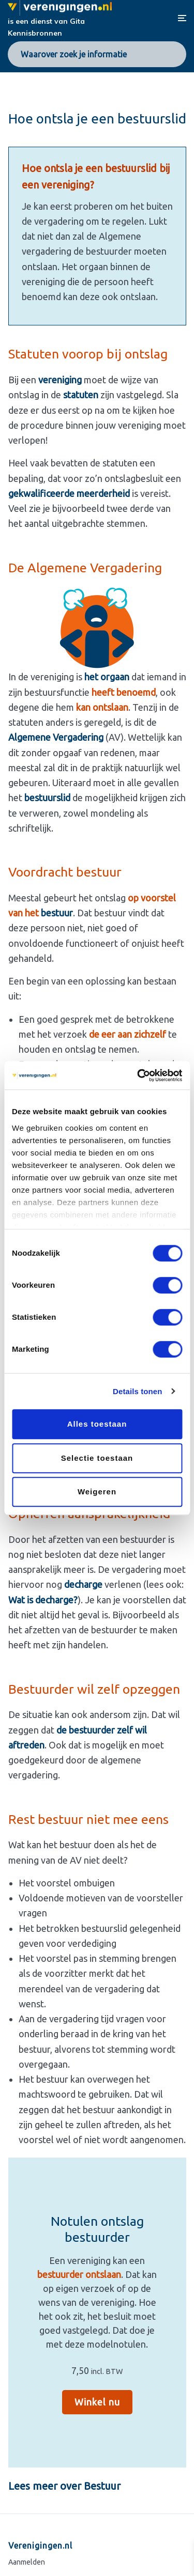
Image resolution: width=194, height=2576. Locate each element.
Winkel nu (97, 2402)
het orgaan (106, 677)
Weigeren (97, 1491)
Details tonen (137, 1391)
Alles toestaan (97, 1423)
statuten (80, 394)
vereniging (60, 379)
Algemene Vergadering (57, 737)
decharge (83, 1584)
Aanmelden (26, 2562)
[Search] (172, 54)
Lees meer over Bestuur (64, 2486)
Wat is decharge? (43, 1600)
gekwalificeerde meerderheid (69, 493)
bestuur (57, 913)
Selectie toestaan (97, 1458)
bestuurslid (47, 797)
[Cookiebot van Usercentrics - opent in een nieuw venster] (138, 1075)
